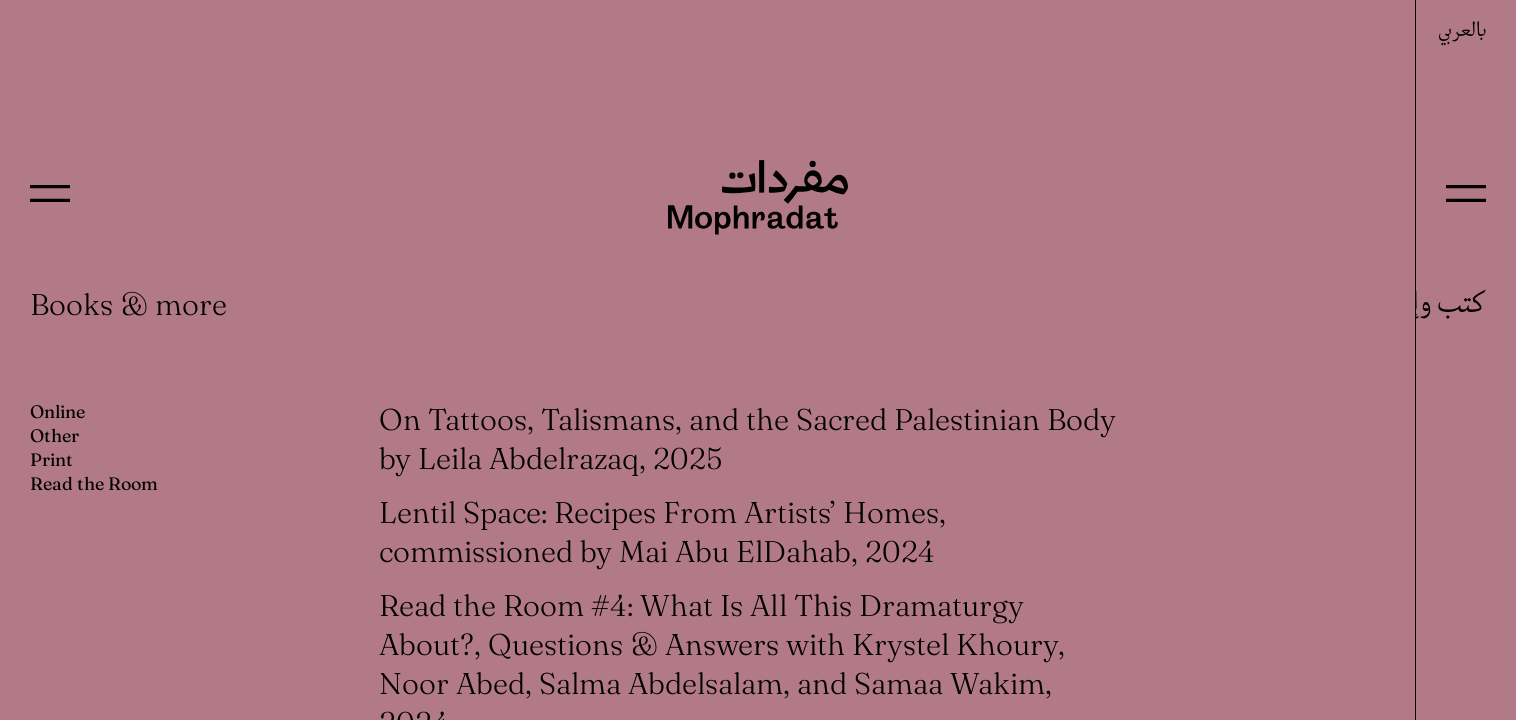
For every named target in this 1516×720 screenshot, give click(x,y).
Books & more (128, 304)
